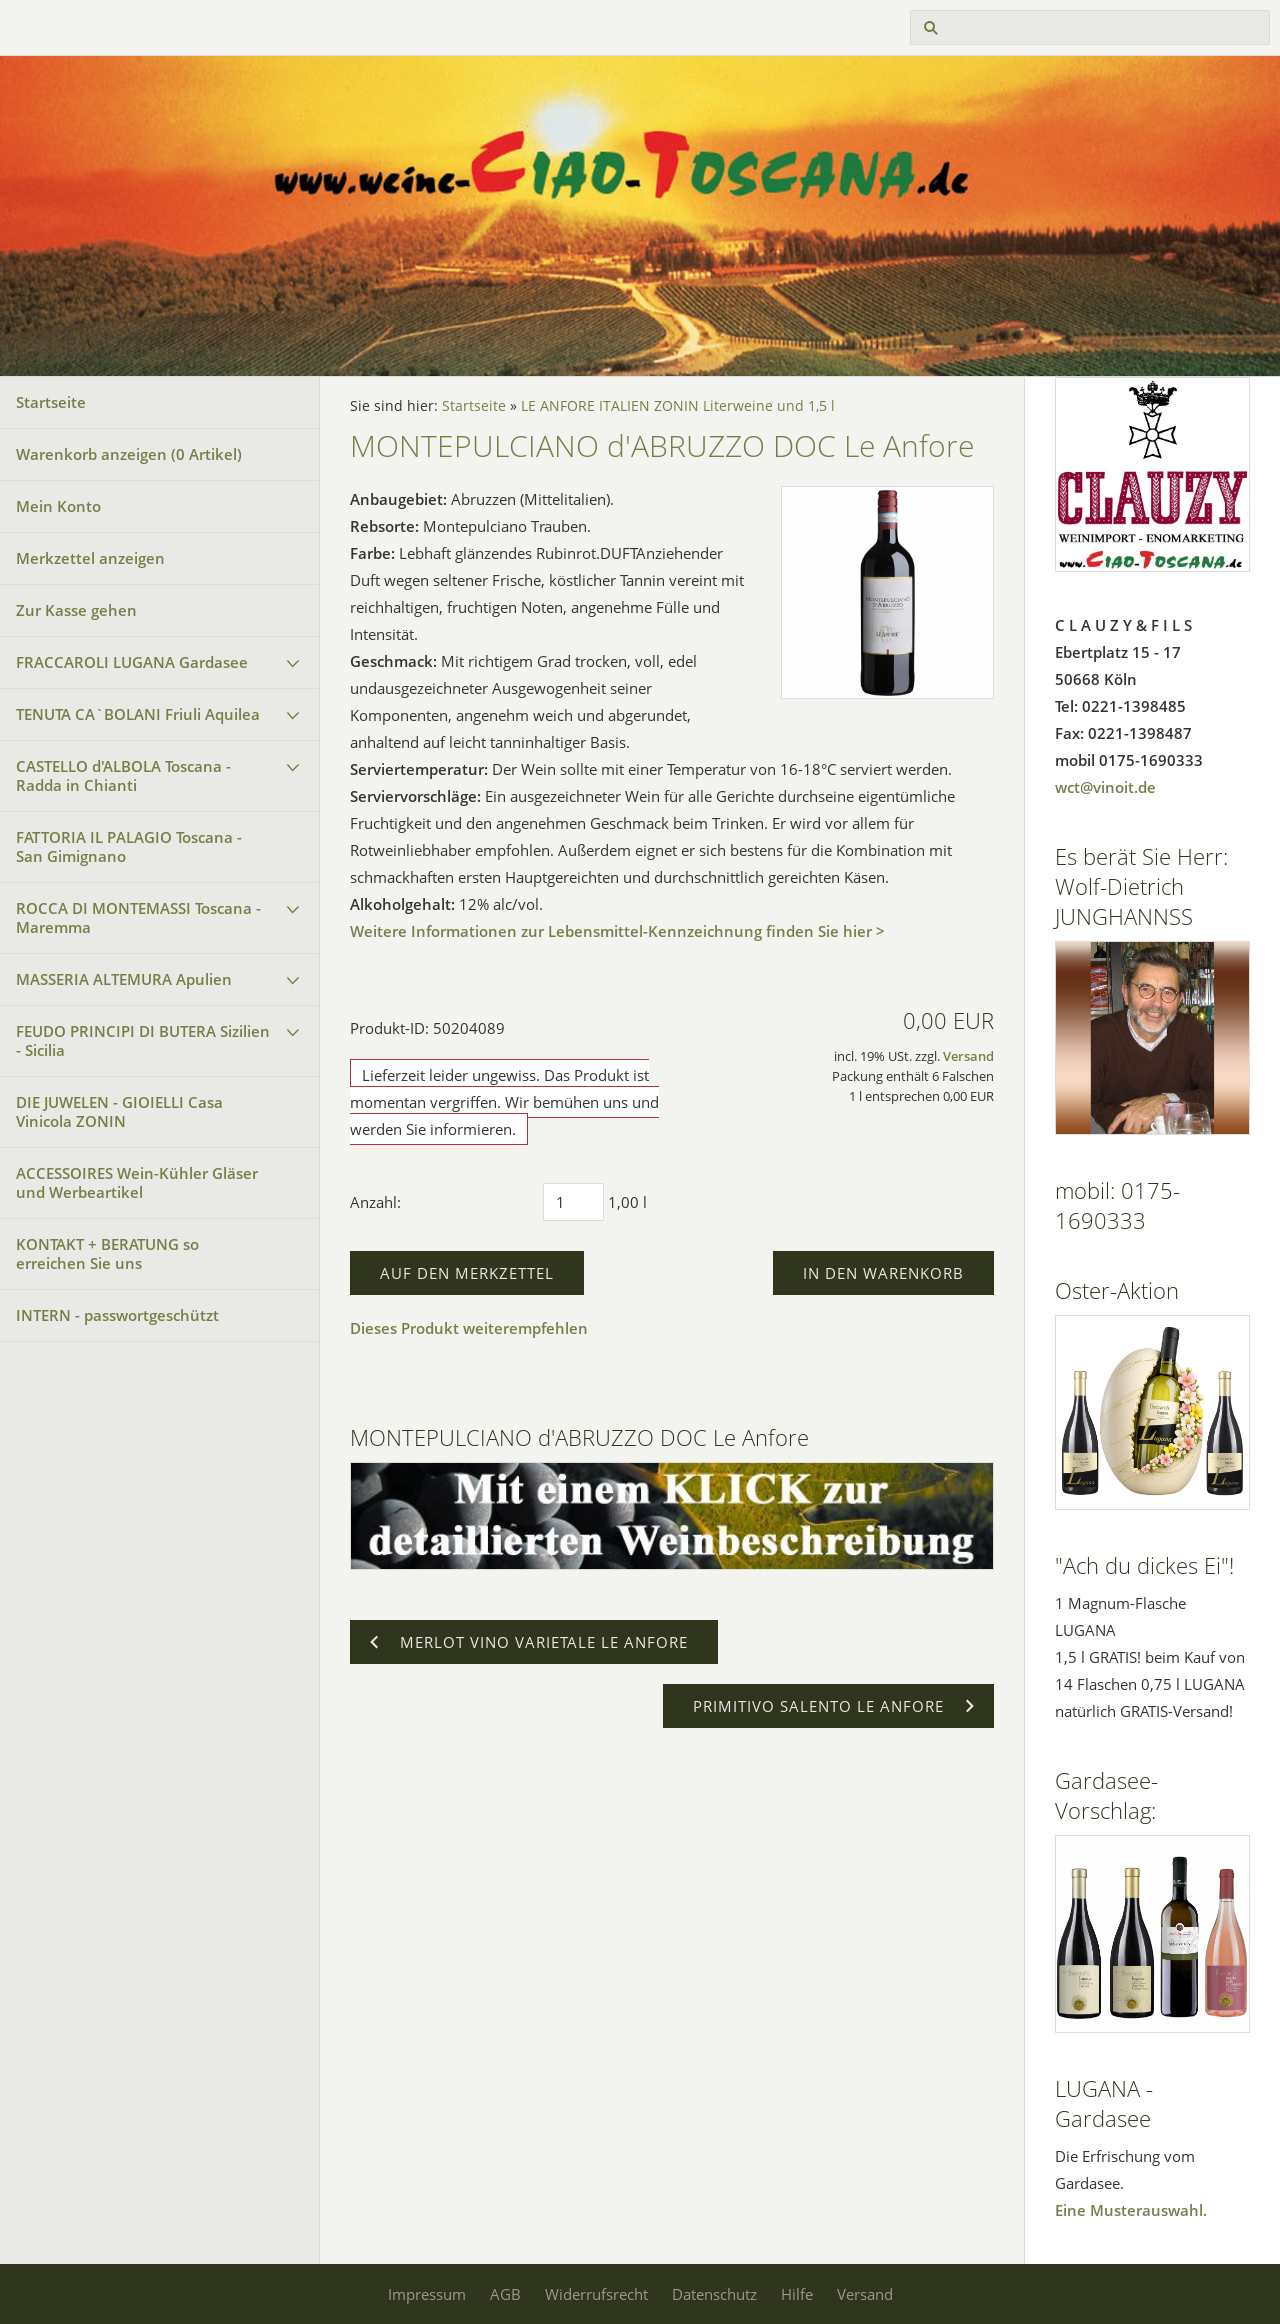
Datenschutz (714, 2294)
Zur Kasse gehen (76, 610)
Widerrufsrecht (596, 2294)
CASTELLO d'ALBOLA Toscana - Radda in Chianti (123, 775)
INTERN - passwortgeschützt (117, 1315)
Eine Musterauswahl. (1131, 2210)
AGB (505, 2294)
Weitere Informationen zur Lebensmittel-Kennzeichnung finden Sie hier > (617, 931)
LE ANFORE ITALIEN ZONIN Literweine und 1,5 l (678, 406)
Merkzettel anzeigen (90, 558)
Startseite (51, 402)
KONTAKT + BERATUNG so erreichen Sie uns (107, 1253)
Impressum (427, 2294)
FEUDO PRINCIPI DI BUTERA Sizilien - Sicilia (143, 1040)
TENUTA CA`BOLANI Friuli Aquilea (138, 714)
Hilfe (797, 2294)
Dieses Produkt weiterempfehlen (469, 1328)
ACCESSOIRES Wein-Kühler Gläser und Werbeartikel (137, 1182)
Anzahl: (375, 1202)
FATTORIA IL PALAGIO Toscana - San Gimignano (129, 846)
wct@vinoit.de (1105, 787)
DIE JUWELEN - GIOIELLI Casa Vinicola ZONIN (119, 1111)
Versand (968, 1056)
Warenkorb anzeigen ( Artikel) (129, 454)
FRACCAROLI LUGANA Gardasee (132, 662)
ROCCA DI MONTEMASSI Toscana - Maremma (138, 917)
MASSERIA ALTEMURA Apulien (124, 979)
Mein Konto (58, 506)
